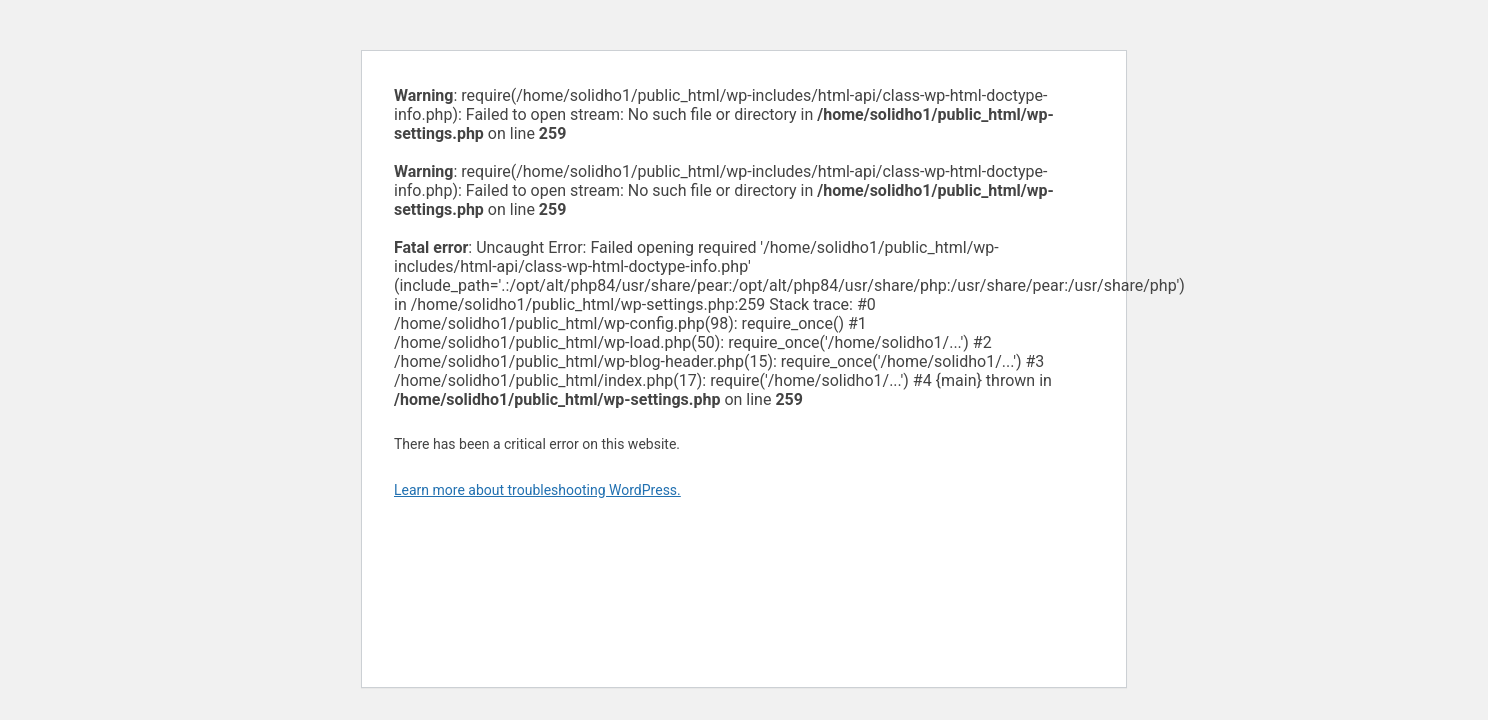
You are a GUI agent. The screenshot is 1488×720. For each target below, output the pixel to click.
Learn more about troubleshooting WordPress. (537, 490)
